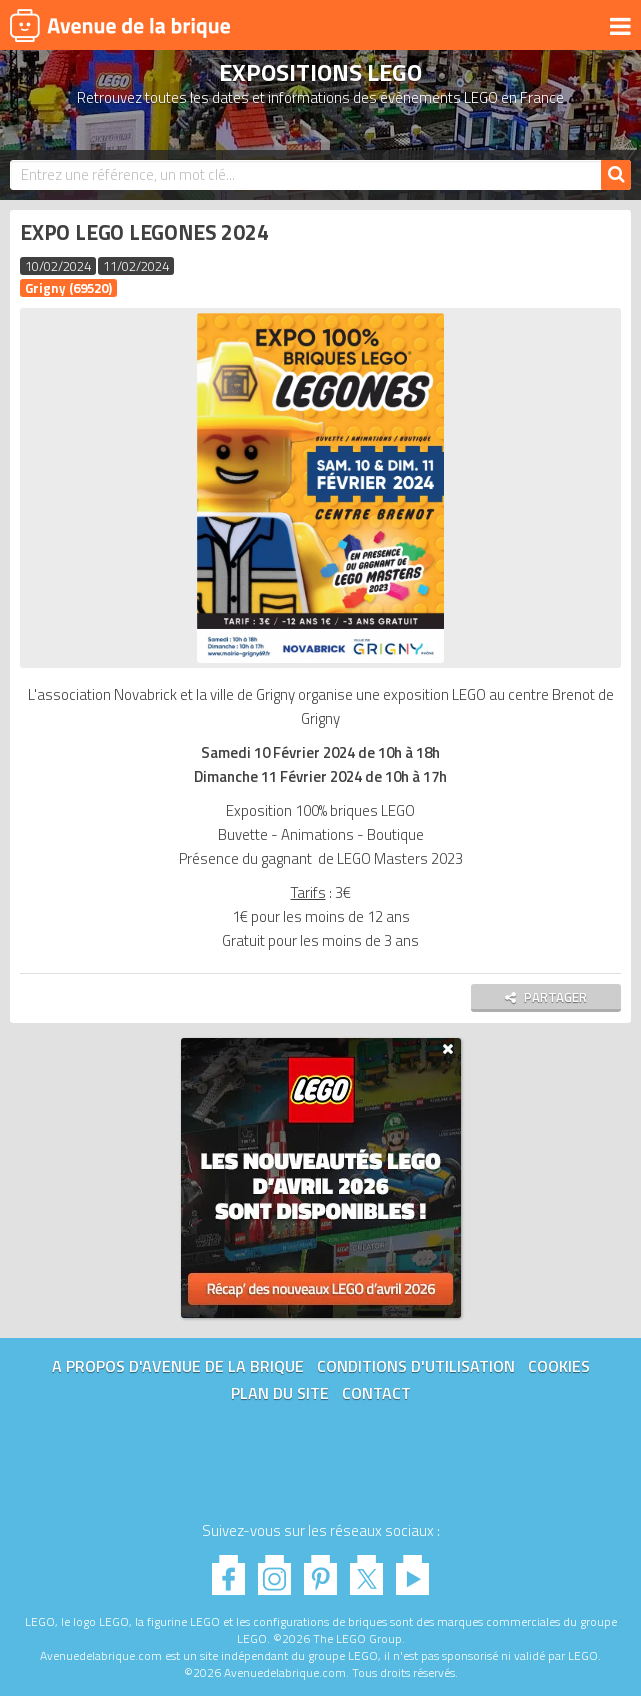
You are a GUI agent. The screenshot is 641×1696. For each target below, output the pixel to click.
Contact (376, 1393)
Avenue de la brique (120, 25)
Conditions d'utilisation (416, 1366)
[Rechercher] (616, 175)
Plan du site (280, 1393)
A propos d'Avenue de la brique (178, 1366)
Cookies (559, 1366)
